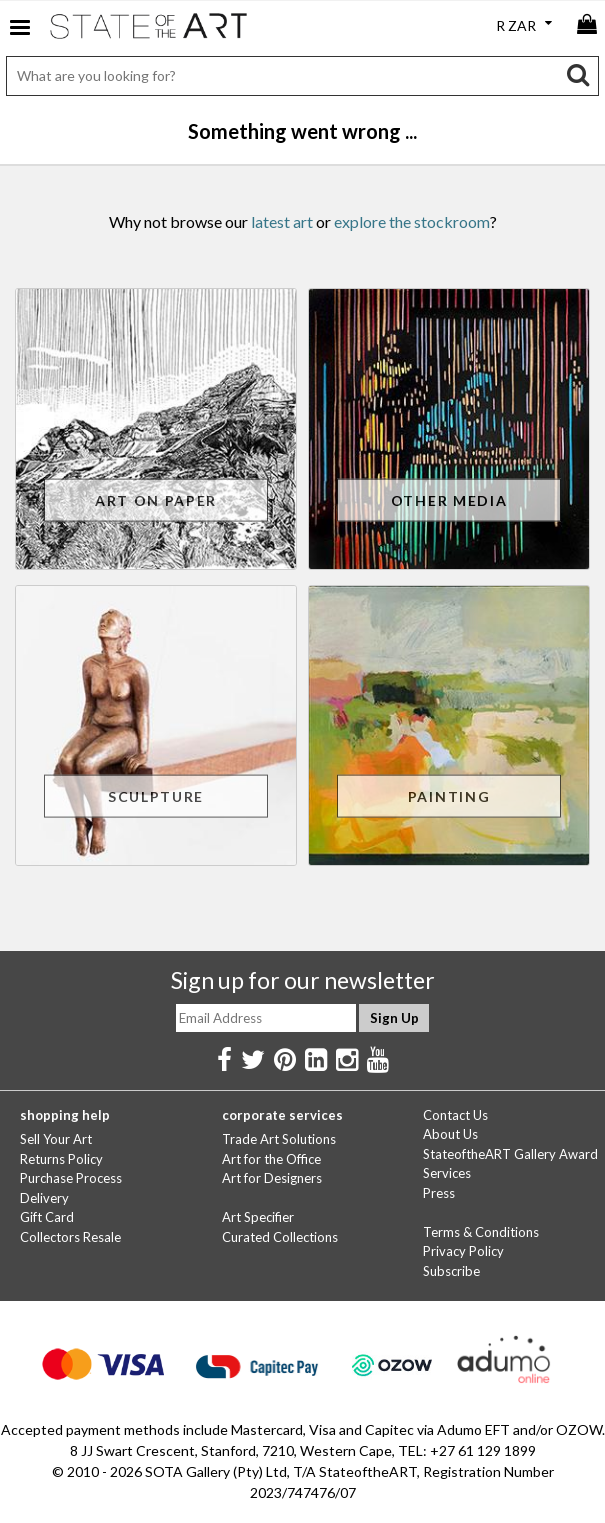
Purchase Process (71, 1178)
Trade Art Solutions (279, 1139)
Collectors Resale (70, 1237)
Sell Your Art (56, 1139)
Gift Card (47, 1217)
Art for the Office (271, 1159)
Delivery (44, 1198)
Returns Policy (61, 1159)
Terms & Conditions (481, 1232)
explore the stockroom (412, 221)
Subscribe (451, 1271)
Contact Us (455, 1115)
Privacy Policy (463, 1251)
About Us (450, 1134)
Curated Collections (280, 1237)
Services (447, 1173)
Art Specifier (258, 1217)
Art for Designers (272, 1178)
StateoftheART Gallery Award (510, 1154)
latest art (282, 221)
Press (439, 1193)
